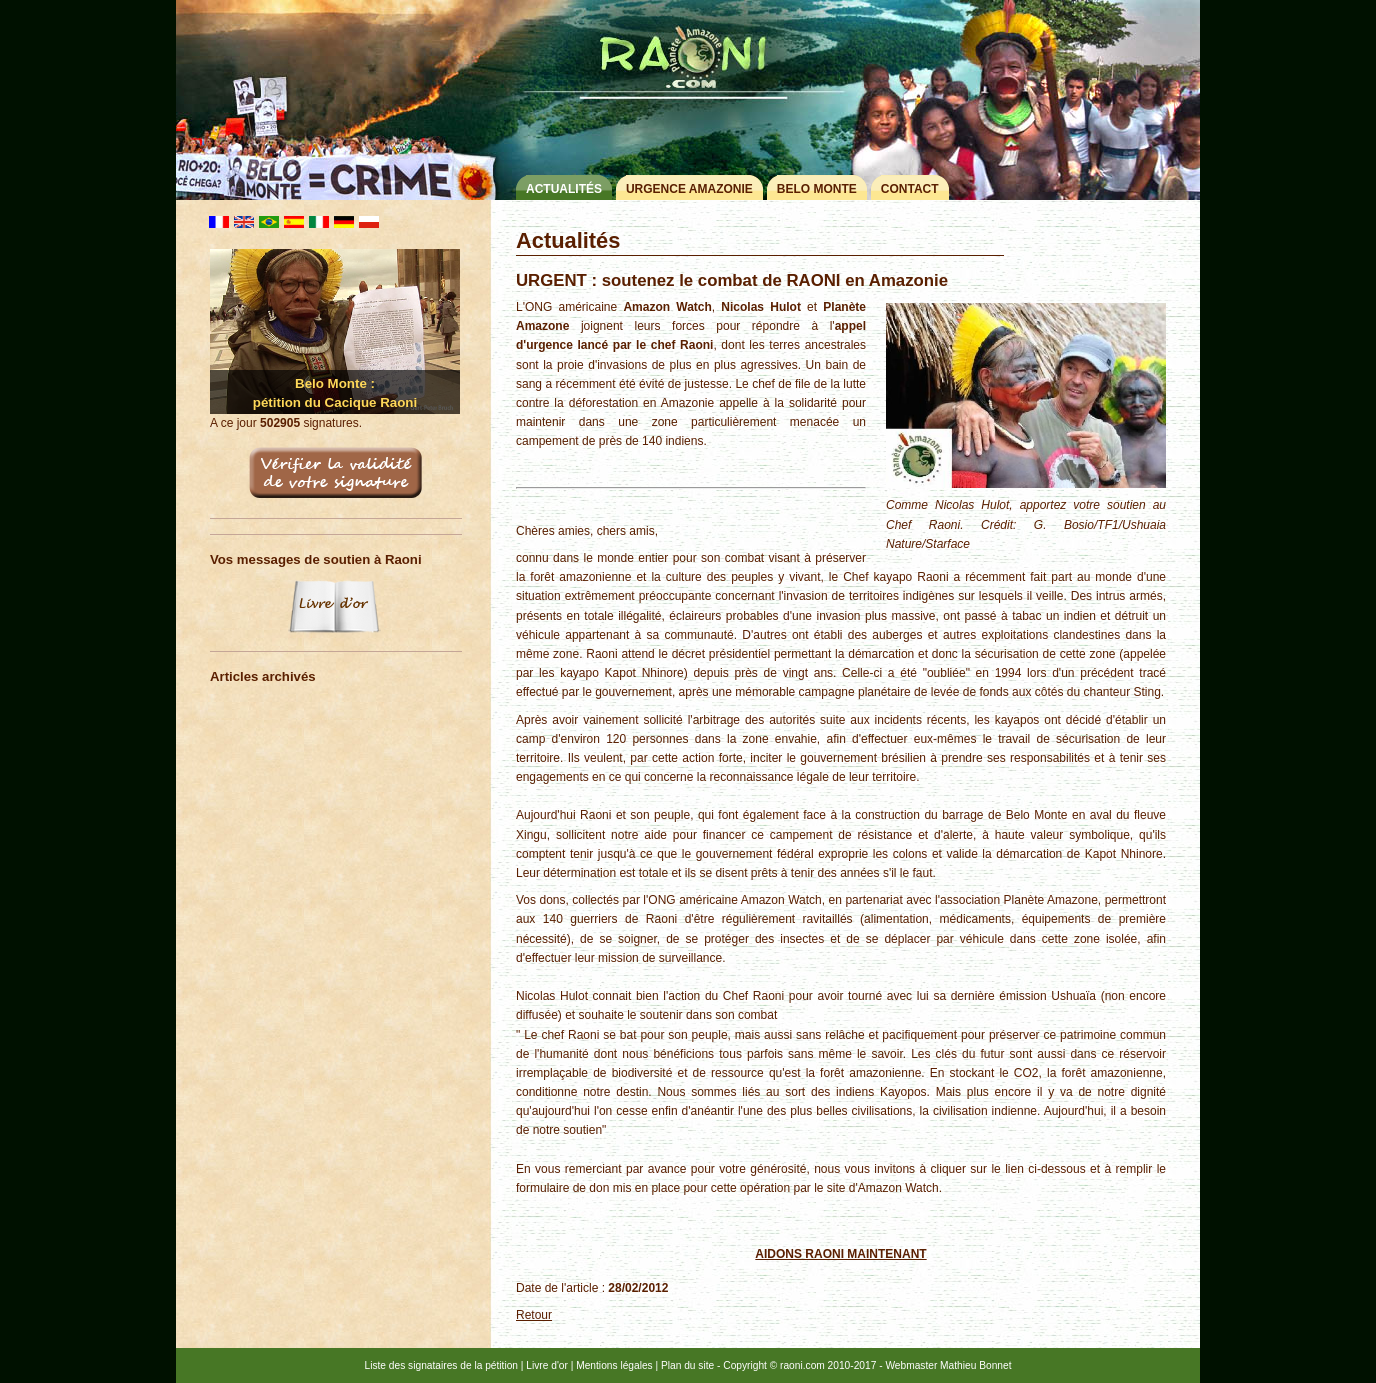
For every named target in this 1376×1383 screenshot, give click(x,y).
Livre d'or (547, 1365)
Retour (534, 1315)
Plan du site (687, 1365)
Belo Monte (817, 189)
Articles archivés (263, 676)
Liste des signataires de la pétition (441, 1365)
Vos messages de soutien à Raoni (316, 559)
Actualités (564, 189)
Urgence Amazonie (689, 189)
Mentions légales (614, 1365)
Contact (910, 189)
